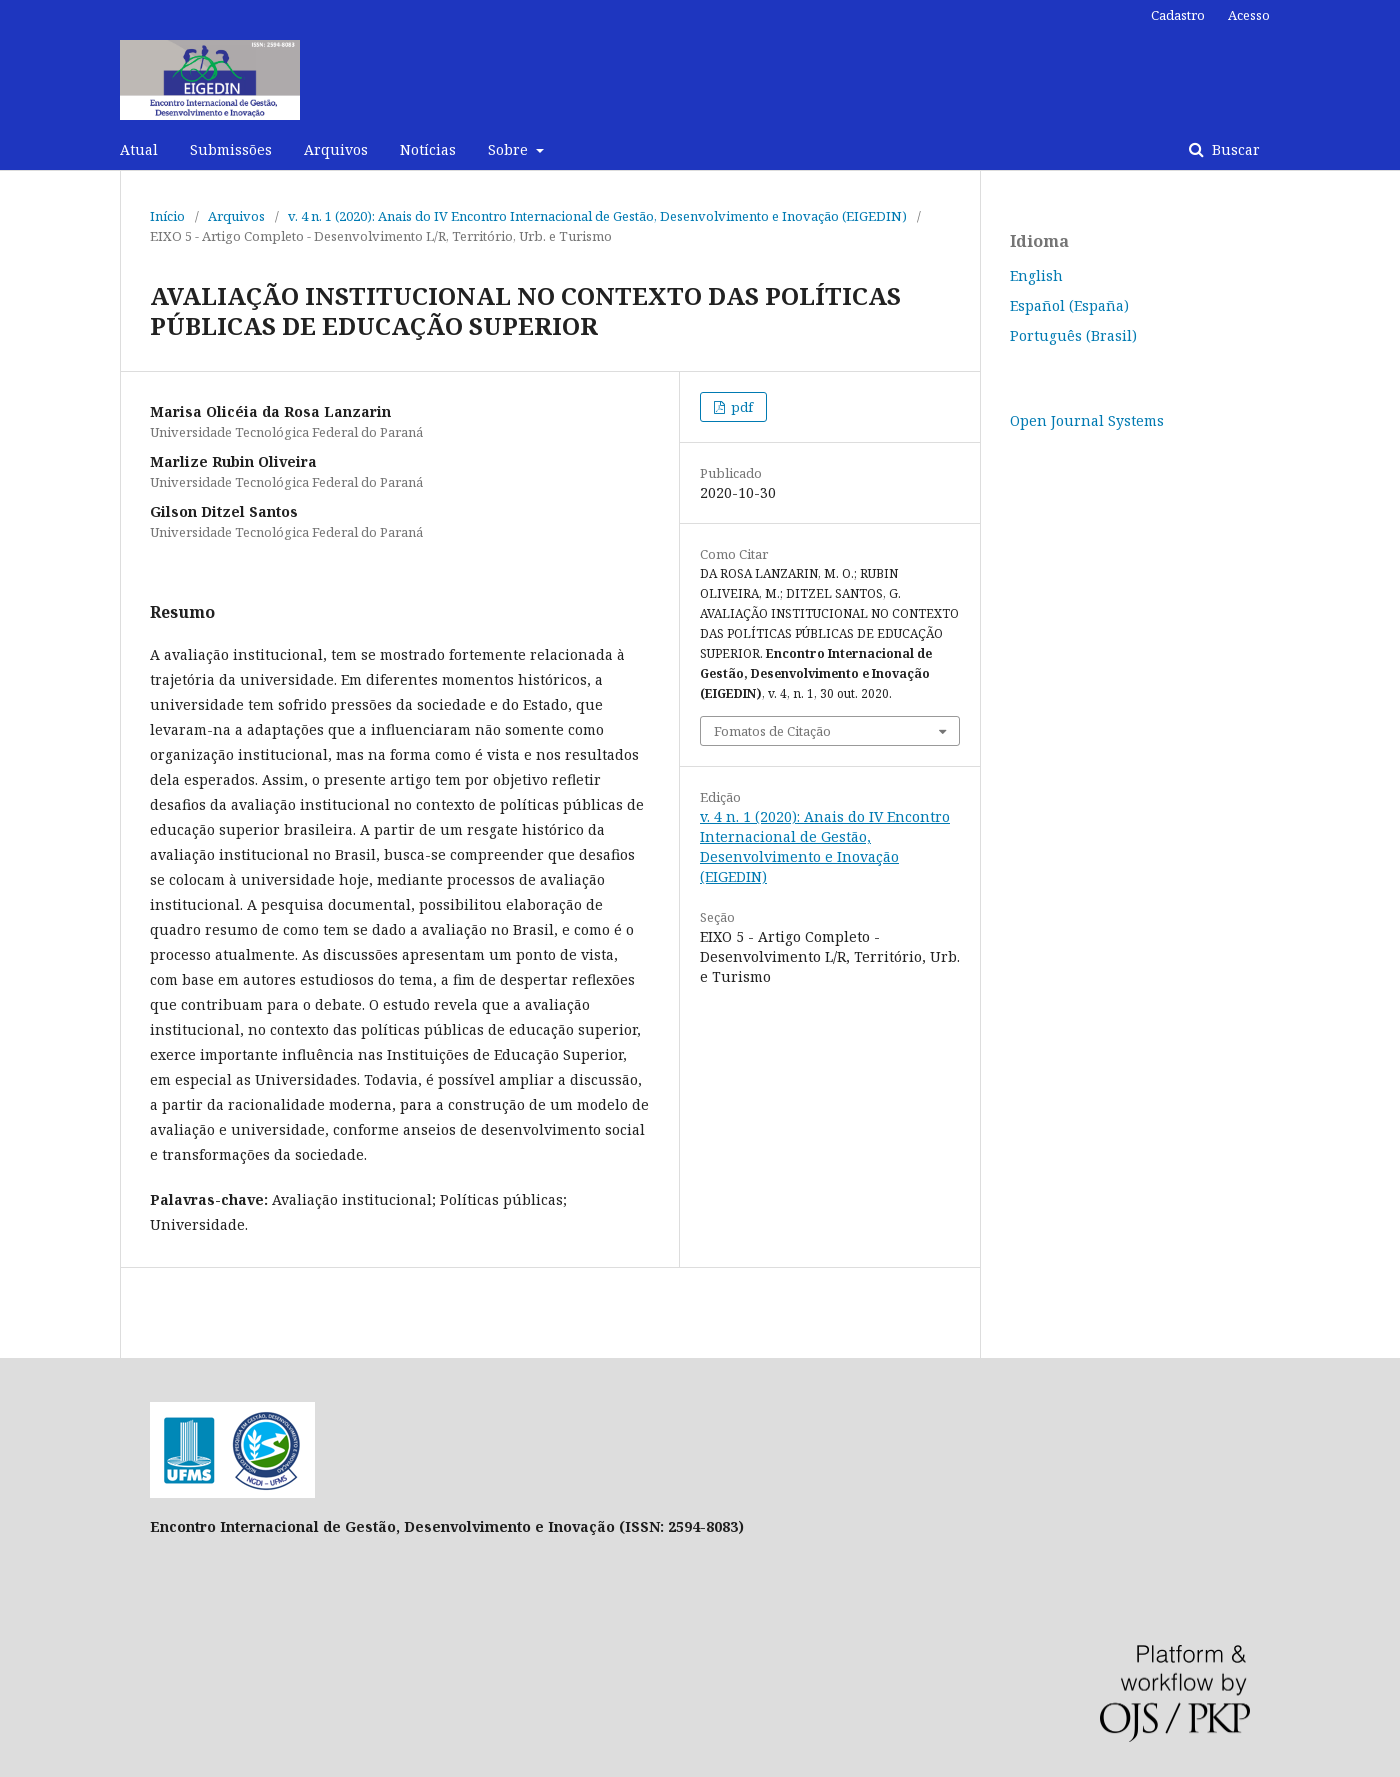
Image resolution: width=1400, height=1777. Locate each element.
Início (167, 216)
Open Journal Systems (1087, 420)
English (1036, 275)
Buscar (1234, 149)
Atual (139, 149)
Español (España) (1069, 305)
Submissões (231, 149)
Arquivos (336, 149)
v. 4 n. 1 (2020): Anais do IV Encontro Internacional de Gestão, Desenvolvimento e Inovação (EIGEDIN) (597, 216)
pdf (740, 407)
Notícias (428, 149)
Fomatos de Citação (772, 731)
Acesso (1249, 15)
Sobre (510, 149)
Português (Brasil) (1073, 335)
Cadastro (1178, 15)
